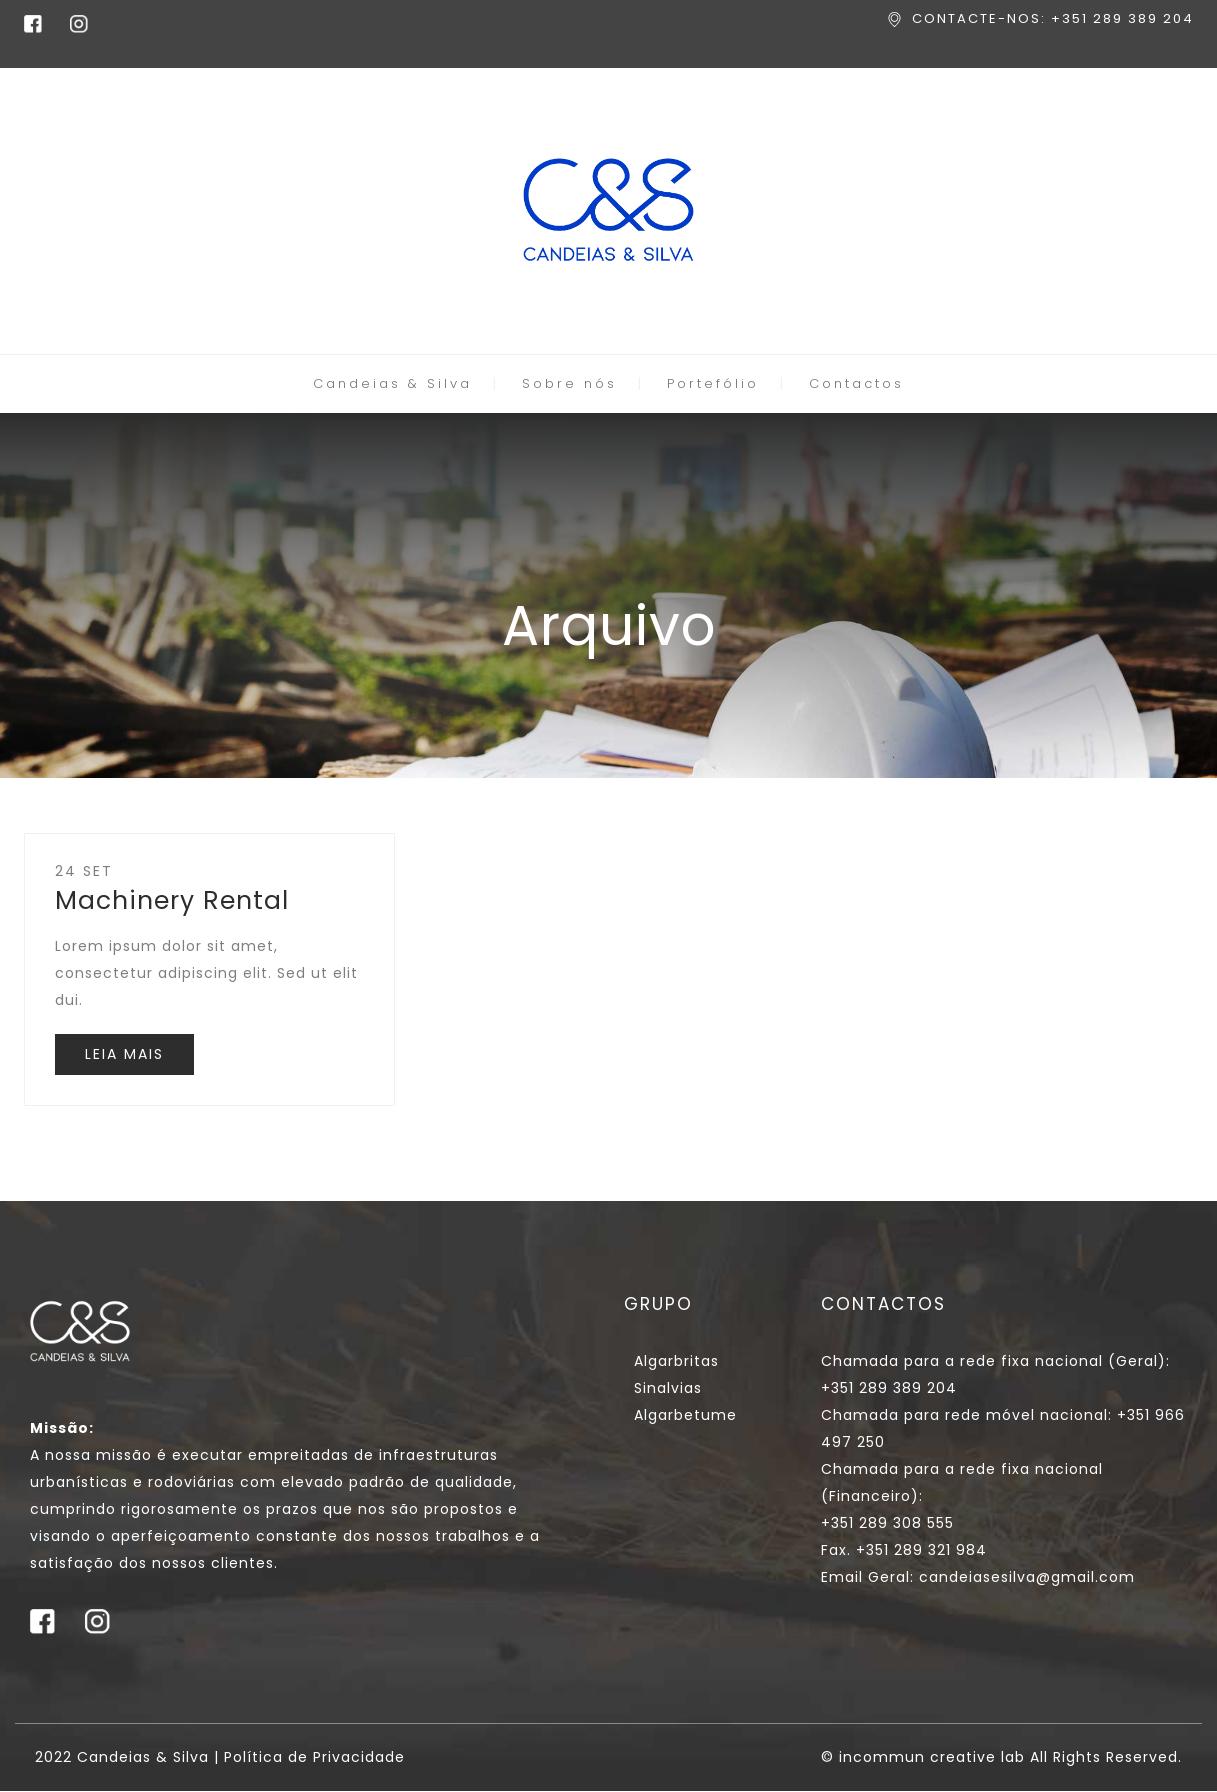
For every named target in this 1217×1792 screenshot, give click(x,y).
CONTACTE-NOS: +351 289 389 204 (1053, 18)
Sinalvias (668, 1388)
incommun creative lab (932, 1757)
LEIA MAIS (124, 1054)
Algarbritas (676, 1361)
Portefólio (713, 383)
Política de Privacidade (314, 1757)
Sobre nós (569, 383)
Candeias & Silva (392, 383)
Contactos (856, 383)
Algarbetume (685, 1415)
